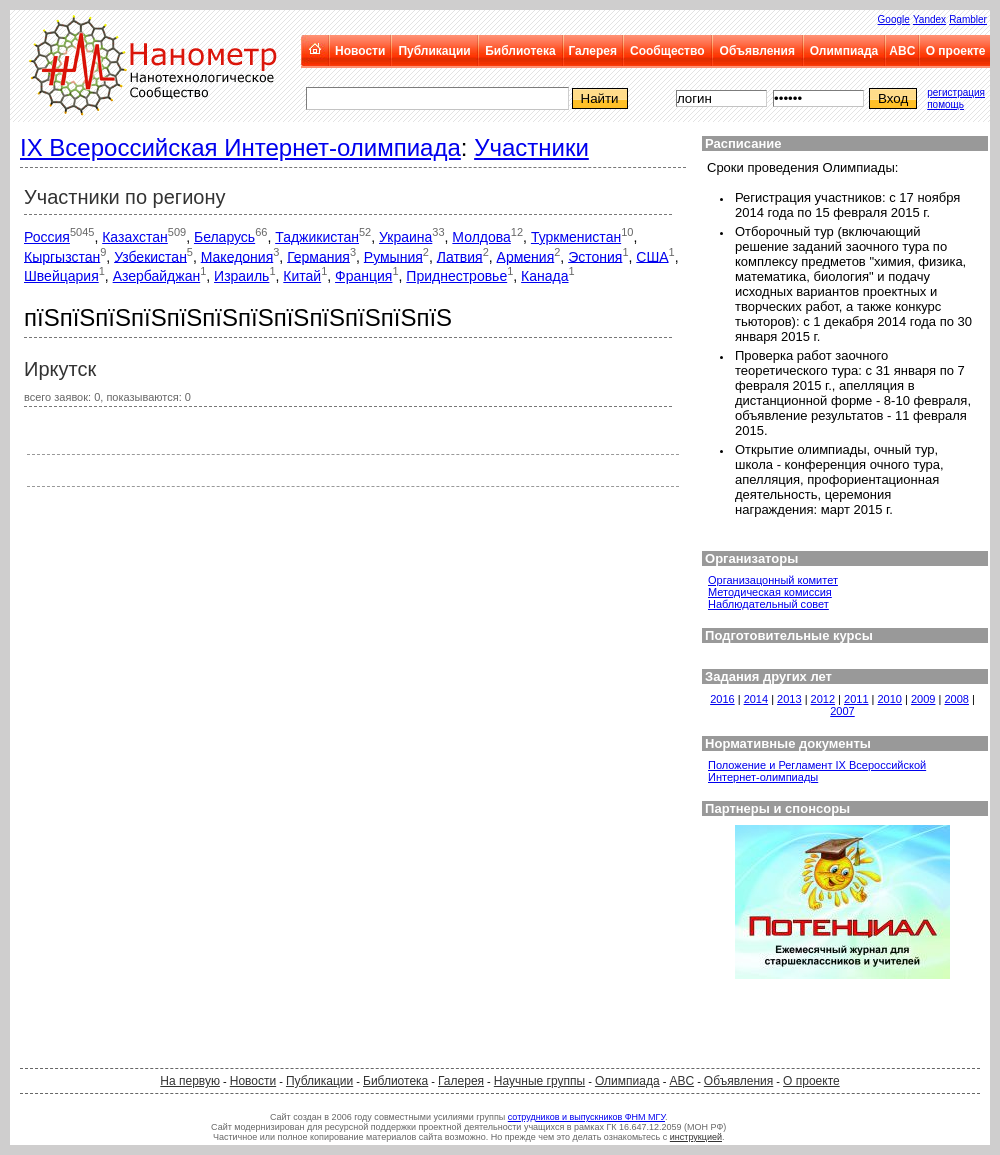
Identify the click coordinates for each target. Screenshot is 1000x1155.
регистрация (956, 92)
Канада (544, 276)
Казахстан (135, 237)
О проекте (956, 51)
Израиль (241, 276)
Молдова (481, 237)
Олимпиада (844, 51)
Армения (526, 256)
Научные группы (539, 1081)
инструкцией (696, 1137)
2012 (823, 699)
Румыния (393, 256)
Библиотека (520, 51)
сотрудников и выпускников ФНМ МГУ (586, 1117)
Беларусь (224, 237)
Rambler (968, 19)
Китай (302, 276)
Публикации (434, 51)
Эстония (595, 256)
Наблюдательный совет (768, 604)
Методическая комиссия (770, 592)
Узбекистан (150, 256)
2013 (789, 699)
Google (894, 19)
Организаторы (751, 558)
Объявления (757, 51)
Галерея (592, 51)
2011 (856, 699)
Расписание (743, 143)
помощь (945, 104)
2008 (956, 699)
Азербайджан (157, 276)
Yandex (929, 19)
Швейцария (61, 276)
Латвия (460, 256)
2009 (923, 699)
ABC (902, 51)
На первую (190, 1081)
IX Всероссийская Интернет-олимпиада (240, 147)
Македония (237, 256)
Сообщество (667, 51)
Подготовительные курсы (789, 635)
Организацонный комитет (773, 580)
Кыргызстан (62, 256)
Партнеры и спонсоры (777, 808)
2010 (890, 699)
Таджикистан (317, 237)
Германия (318, 256)
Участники (531, 147)
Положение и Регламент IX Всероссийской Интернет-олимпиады (817, 771)
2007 (842, 711)
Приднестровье (456, 276)
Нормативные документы (788, 743)
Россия (47, 237)
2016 (722, 699)
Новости (360, 51)
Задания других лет (768, 676)
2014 (756, 699)
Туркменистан (576, 237)
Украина (405, 237)
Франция (363, 276)
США (652, 256)
